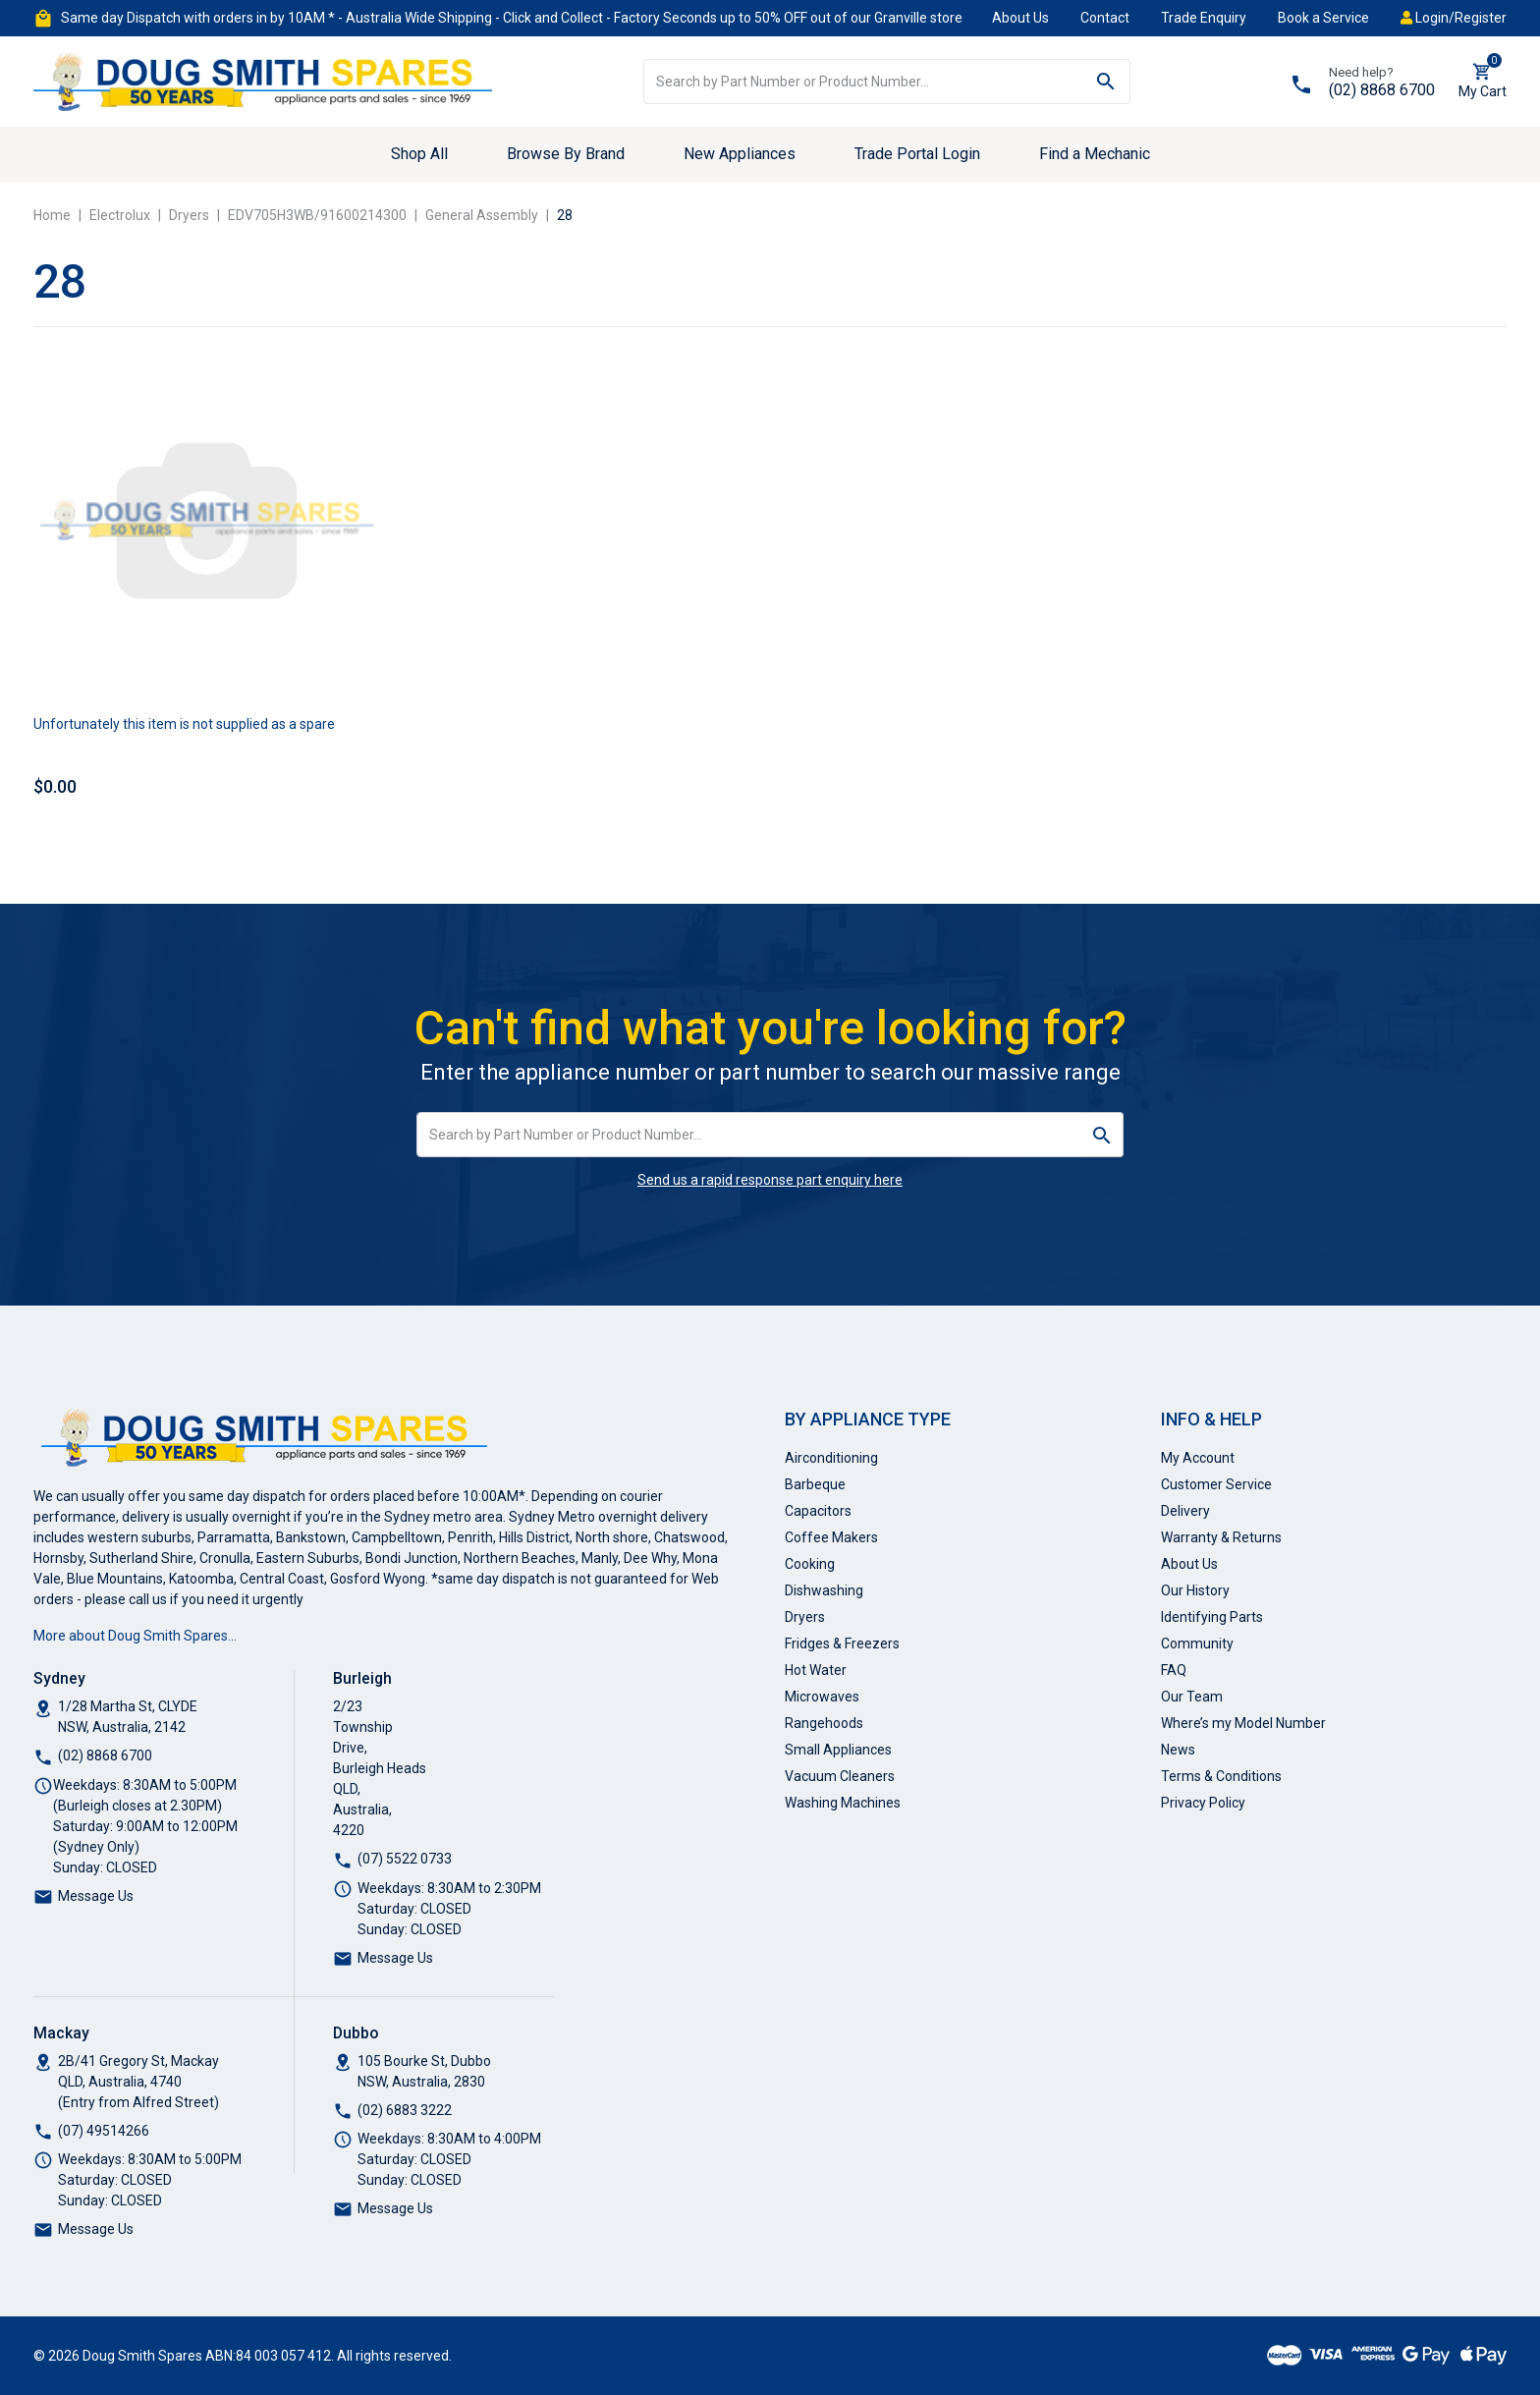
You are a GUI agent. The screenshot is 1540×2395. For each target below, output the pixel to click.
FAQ (1173, 1670)
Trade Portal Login (917, 153)
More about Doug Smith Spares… (135, 1635)
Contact (1104, 18)
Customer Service (1216, 1484)
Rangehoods (824, 1723)
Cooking (810, 1564)
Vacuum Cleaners (840, 1776)
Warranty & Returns (1221, 1537)
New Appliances (740, 153)
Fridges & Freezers (842, 1643)
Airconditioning (831, 1458)
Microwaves (822, 1696)
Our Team (1192, 1696)
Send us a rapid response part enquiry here (770, 1180)
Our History (1195, 1590)
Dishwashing (824, 1590)
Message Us (96, 1896)
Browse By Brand (566, 153)
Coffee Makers (831, 1537)
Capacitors (818, 1511)
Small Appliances (838, 1749)
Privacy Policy (1203, 1802)
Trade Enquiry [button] (1203, 18)
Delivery (1185, 1511)
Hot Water (816, 1670)
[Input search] (863, 81)
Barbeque (815, 1484)
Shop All (419, 153)
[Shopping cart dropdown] (1482, 81)
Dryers (805, 1617)
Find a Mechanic (1094, 153)
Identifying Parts (1212, 1617)
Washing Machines (843, 1802)
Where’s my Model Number (1243, 1723)
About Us (1020, 18)
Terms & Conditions (1221, 1776)
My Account (1198, 1458)
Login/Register (1454, 18)
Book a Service (1323, 18)
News (1178, 1749)
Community (1197, 1643)
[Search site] (1106, 81)
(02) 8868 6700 (1382, 90)
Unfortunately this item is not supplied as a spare (184, 724)
